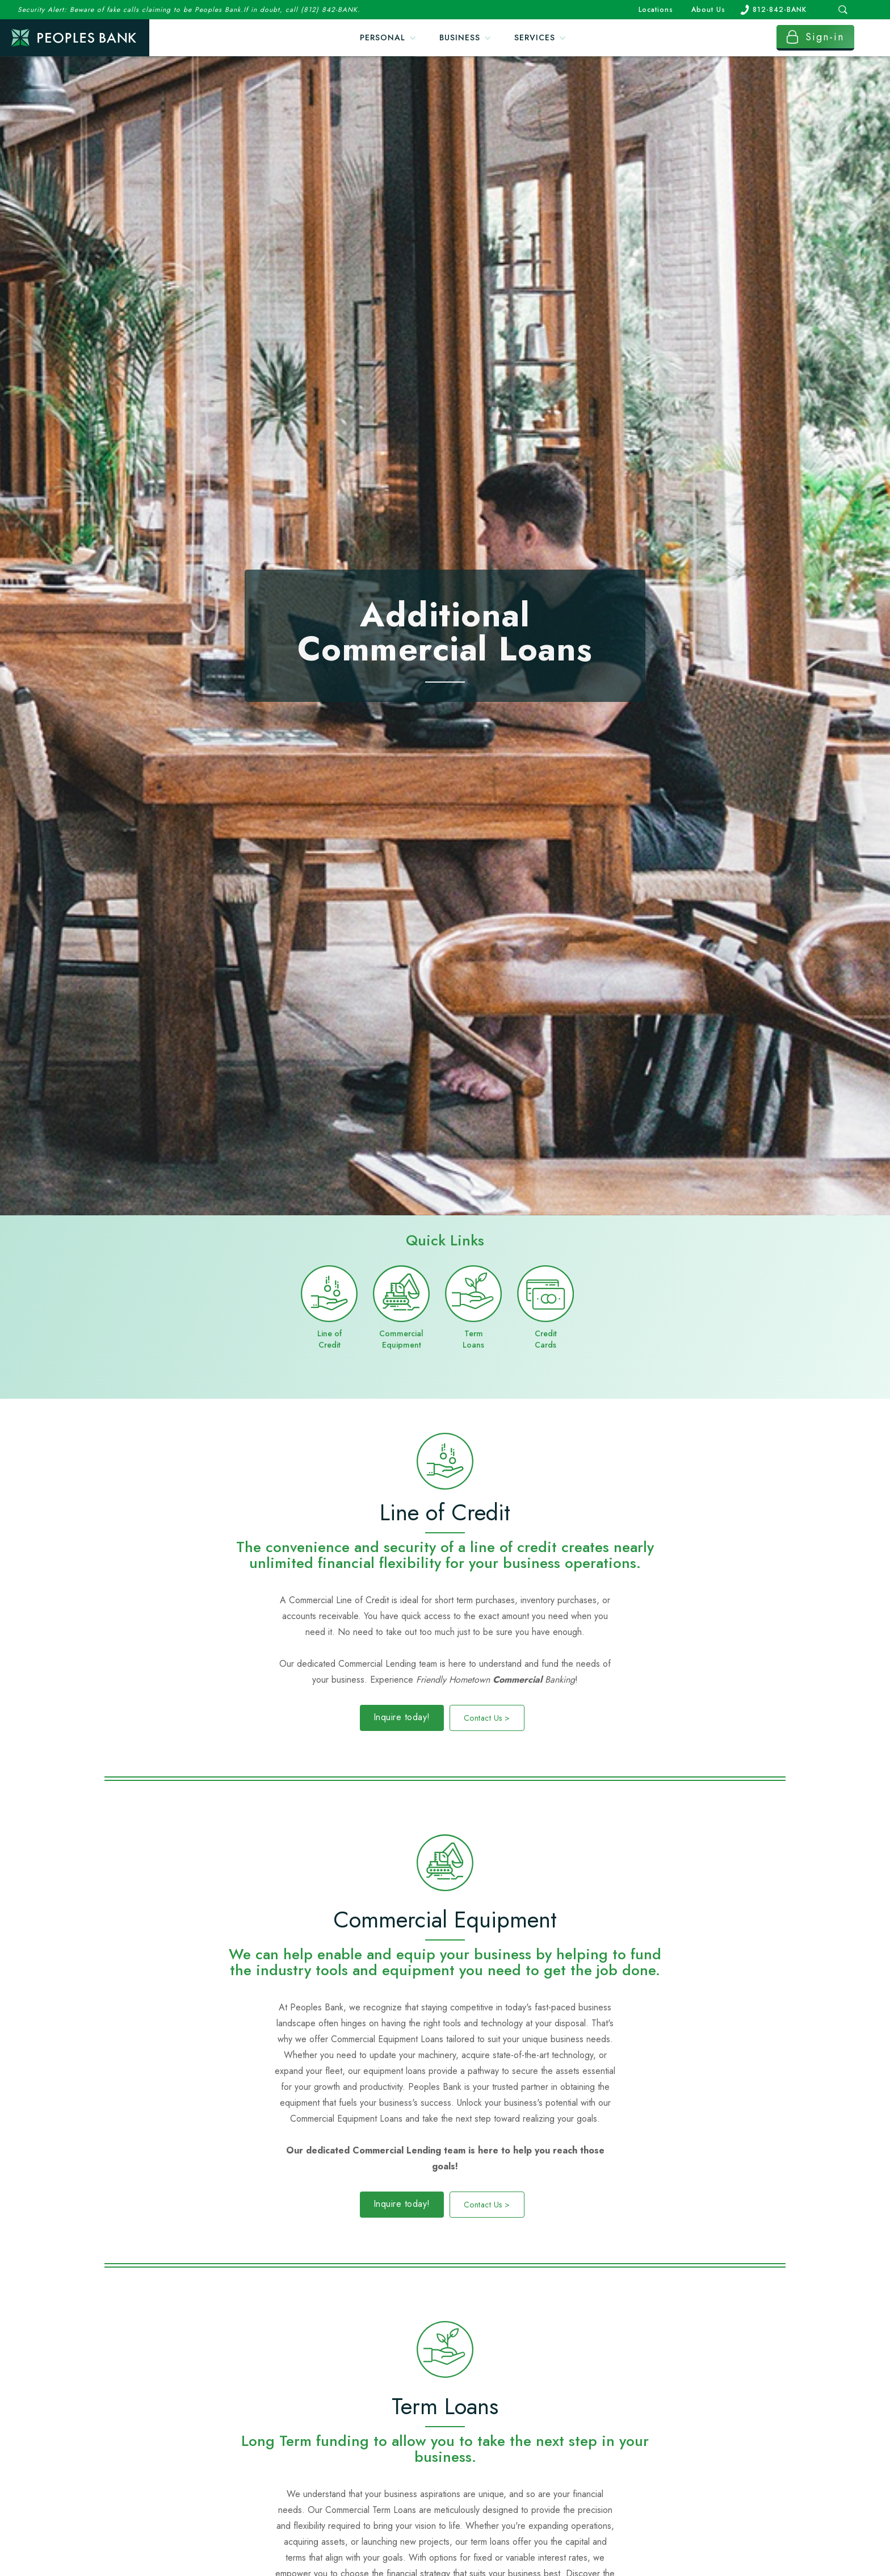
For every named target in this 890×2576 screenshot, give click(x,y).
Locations (656, 10)
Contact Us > (487, 1718)
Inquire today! (401, 1717)
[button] (388, 38)
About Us (708, 10)
